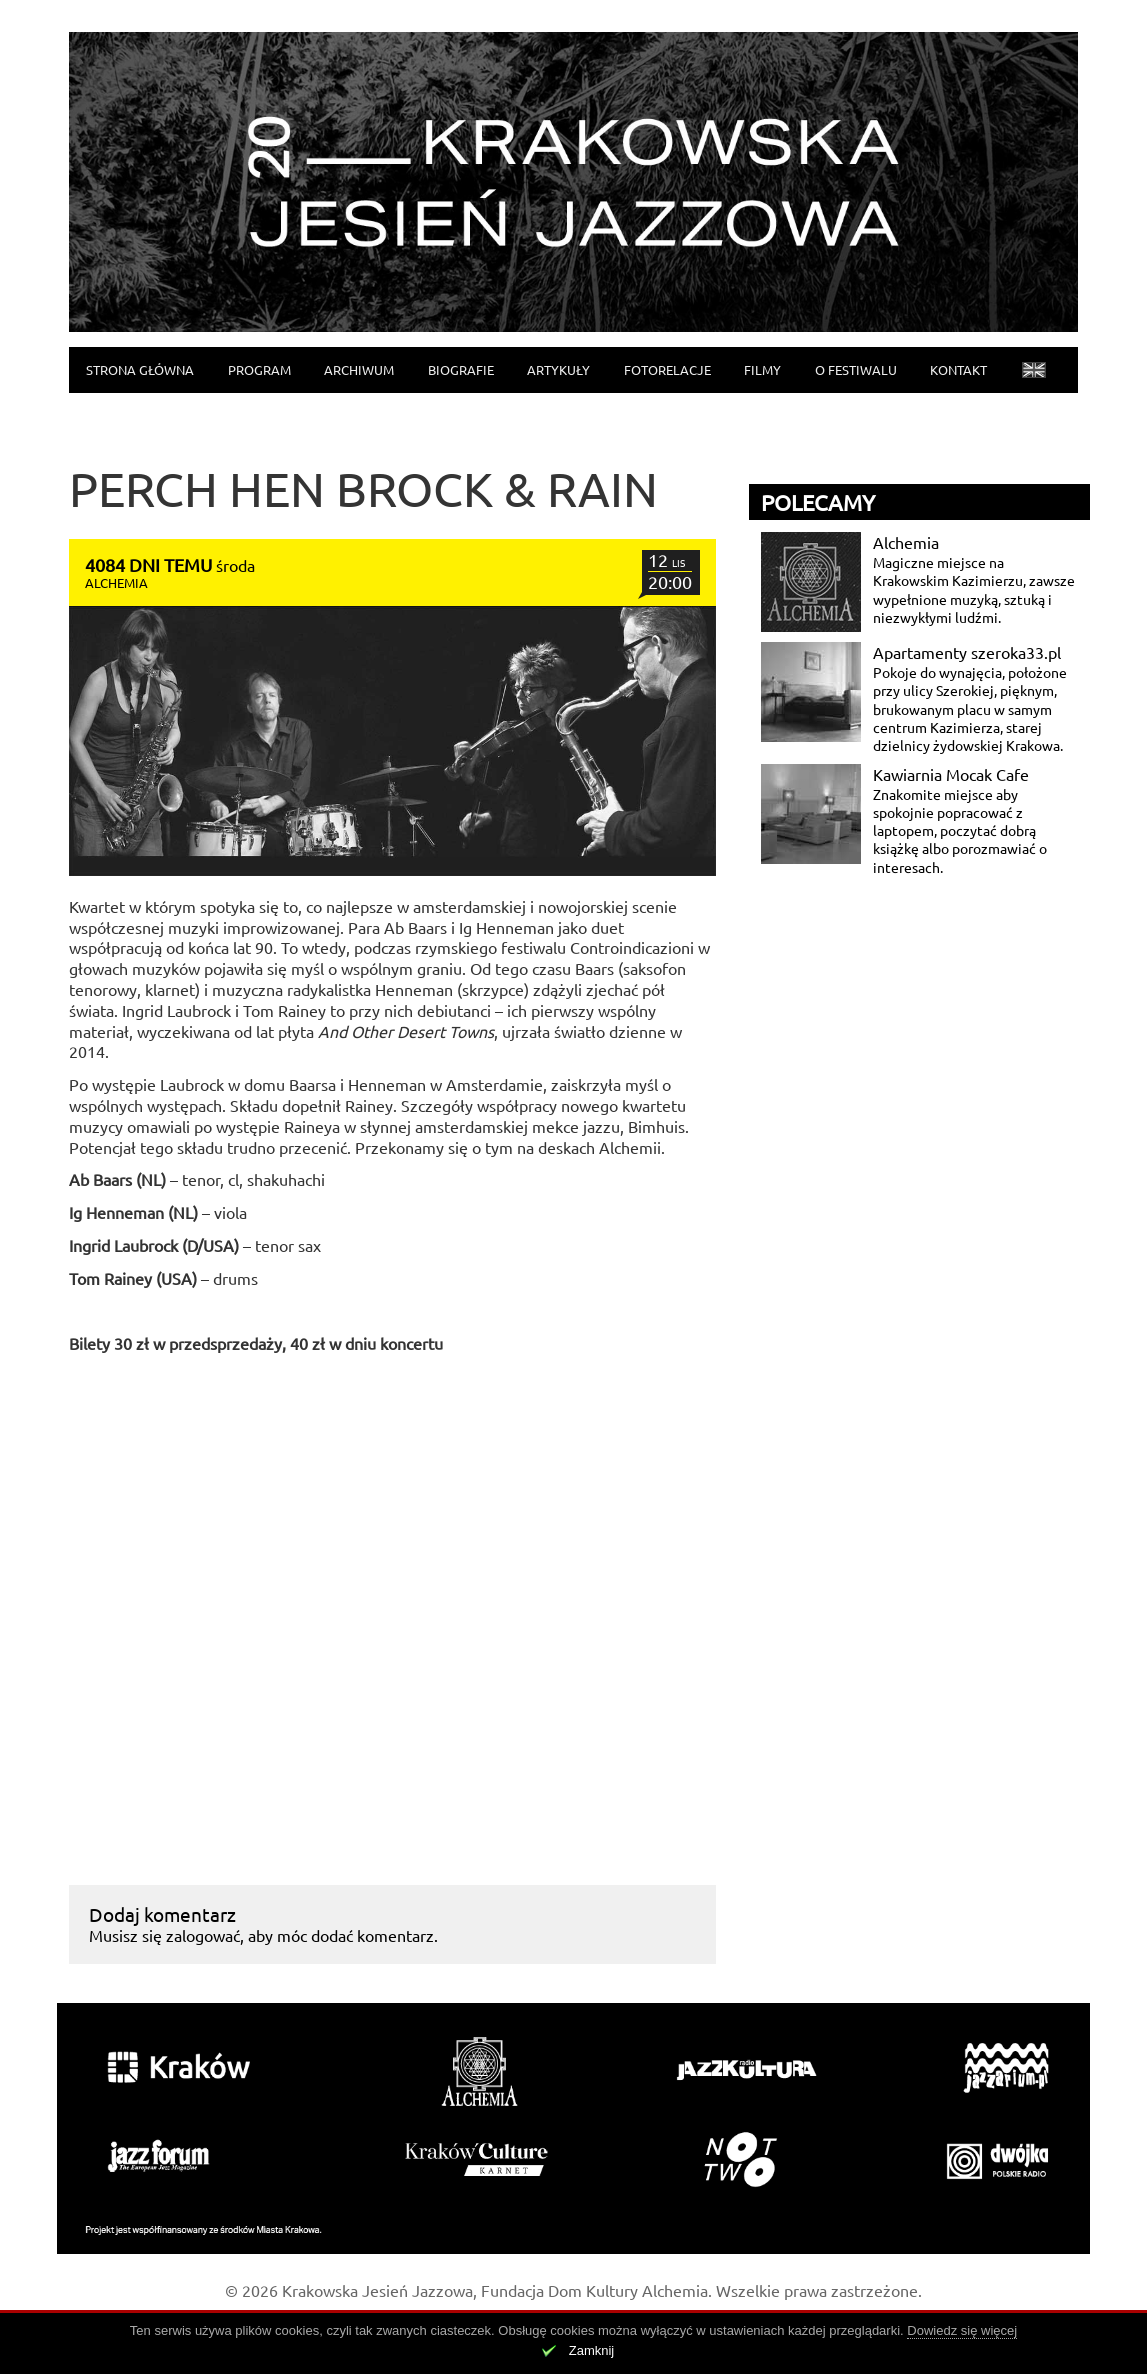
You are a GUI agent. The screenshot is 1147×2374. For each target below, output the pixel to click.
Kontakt (958, 369)
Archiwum (359, 369)
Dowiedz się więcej (962, 2330)
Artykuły (558, 369)
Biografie (461, 369)
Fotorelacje (667, 369)
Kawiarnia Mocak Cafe (951, 774)
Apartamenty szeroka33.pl (967, 652)
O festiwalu (856, 369)
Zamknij (592, 2350)
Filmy (762, 369)
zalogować (203, 1935)
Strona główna (140, 369)
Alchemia (906, 542)
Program (259, 369)
